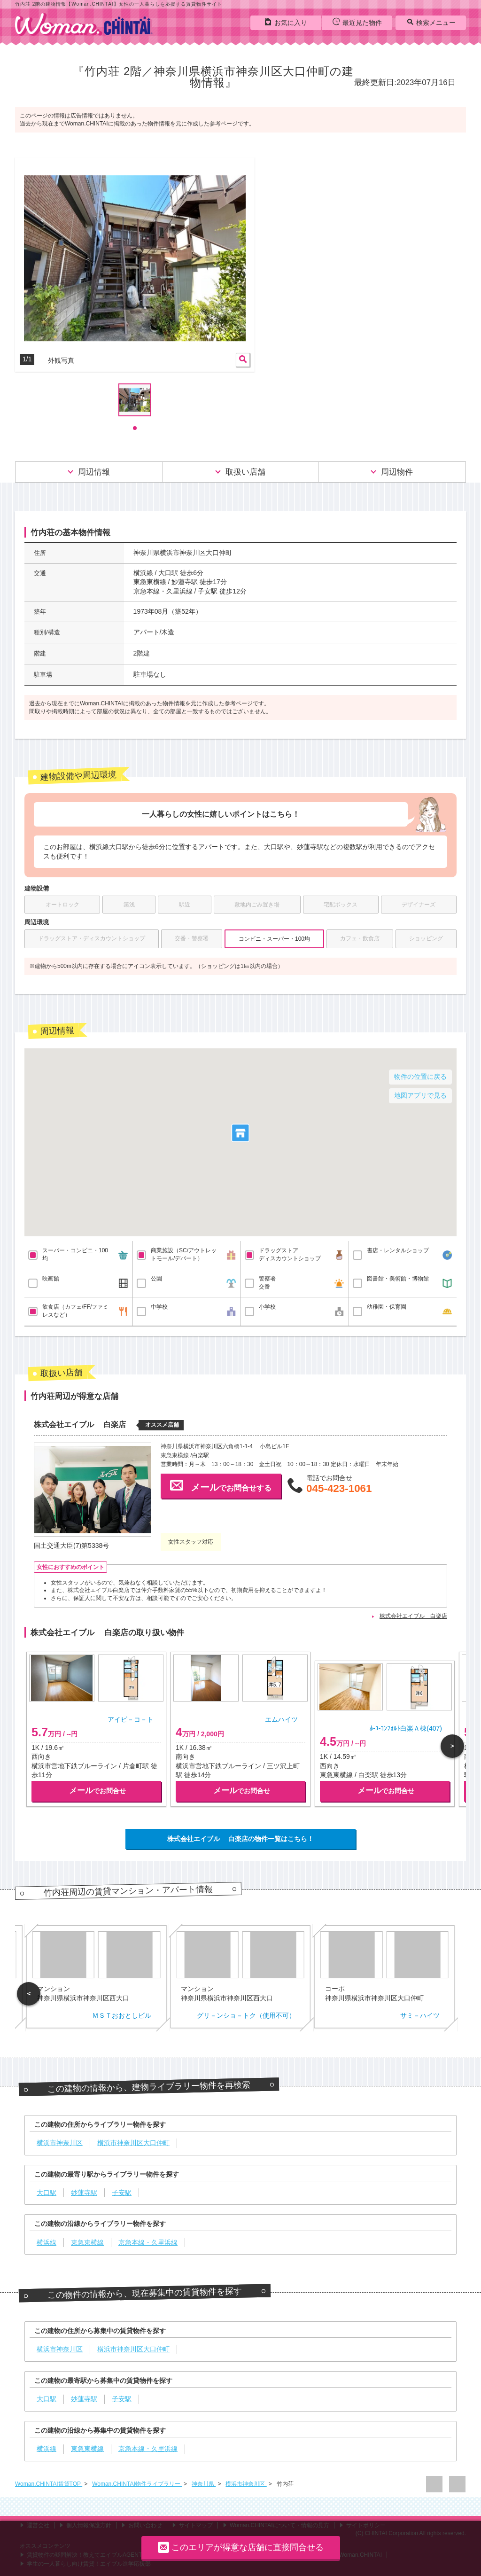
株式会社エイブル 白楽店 (413, 1616)
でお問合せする (221, 1485)
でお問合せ (97, 1790)
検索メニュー (431, 22)
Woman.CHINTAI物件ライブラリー (137, 2484)
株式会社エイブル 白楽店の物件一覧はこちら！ (240, 1838)
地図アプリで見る (420, 1095)
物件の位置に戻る (420, 1076)
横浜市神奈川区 (245, 2484)
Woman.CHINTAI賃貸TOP (48, 2484)
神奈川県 (204, 2484)
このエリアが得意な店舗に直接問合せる (241, 2547)
